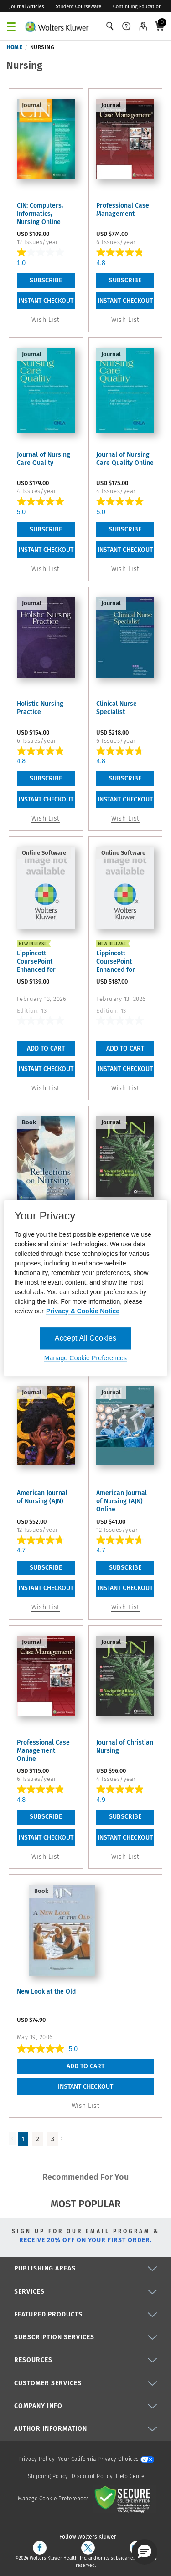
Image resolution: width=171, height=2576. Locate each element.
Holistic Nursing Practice (40, 708)
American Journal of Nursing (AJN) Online (121, 1501)
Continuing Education (137, 7)
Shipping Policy (48, 2476)
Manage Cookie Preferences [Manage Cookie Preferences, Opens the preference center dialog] (85, 1358)
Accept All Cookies (85, 1338)
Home (14, 47)
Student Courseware (78, 7)
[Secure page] (124, 2498)
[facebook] (40, 2548)
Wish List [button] (45, 1088)
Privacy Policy (36, 2459)
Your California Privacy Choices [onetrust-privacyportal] (106, 2459)
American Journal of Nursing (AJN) (42, 1497)
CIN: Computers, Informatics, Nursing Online (40, 214)
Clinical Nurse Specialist (116, 708)
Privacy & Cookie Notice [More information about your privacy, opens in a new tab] (82, 1311)
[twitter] (88, 2548)
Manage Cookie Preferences (53, 2498)
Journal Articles (27, 7)
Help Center (131, 2476)
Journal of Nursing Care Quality (43, 459)
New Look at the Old (46, 1991)
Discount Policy (92, 2476)
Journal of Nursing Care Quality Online (125, 459)
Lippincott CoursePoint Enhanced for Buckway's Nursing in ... (44, 961)
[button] (144, 2552)
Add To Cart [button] (46, 1048)
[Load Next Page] (61, 2138)
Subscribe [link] (46, 280)
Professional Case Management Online (43, 1751)
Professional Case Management (122, 210)
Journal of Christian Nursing (124, 1747)
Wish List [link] (45, 320)
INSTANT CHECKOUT (45, 301)
